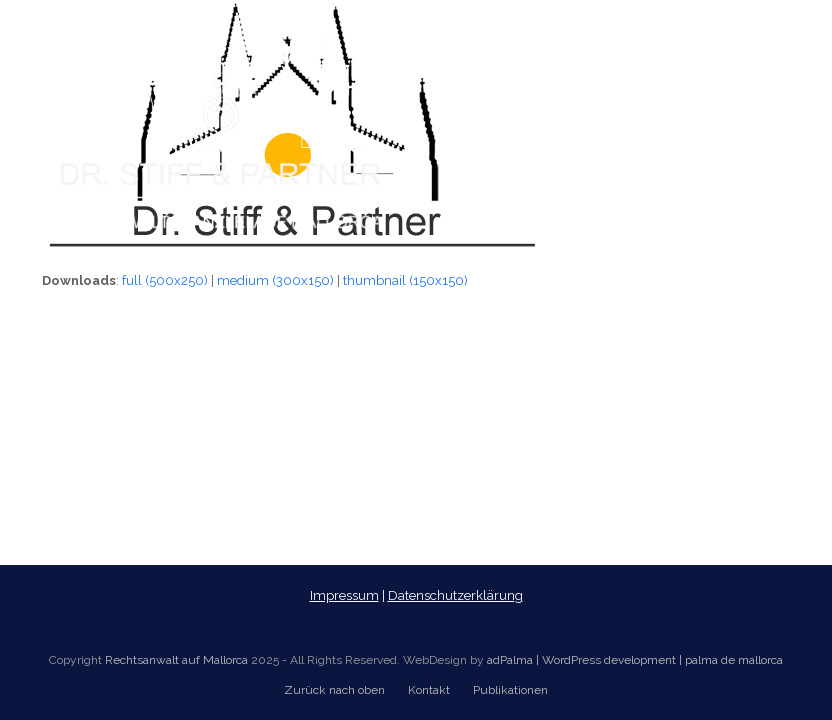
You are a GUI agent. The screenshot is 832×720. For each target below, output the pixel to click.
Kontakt (429, 690)
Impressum (344, 595)
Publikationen (510, 690)
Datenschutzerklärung (455, 595)
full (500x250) (165, 280)
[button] (779, 120)
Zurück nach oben (334, 690)
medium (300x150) (275, 280)
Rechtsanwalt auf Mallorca (176, 660)
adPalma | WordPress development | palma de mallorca (635, 660)
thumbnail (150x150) (405, 280)
